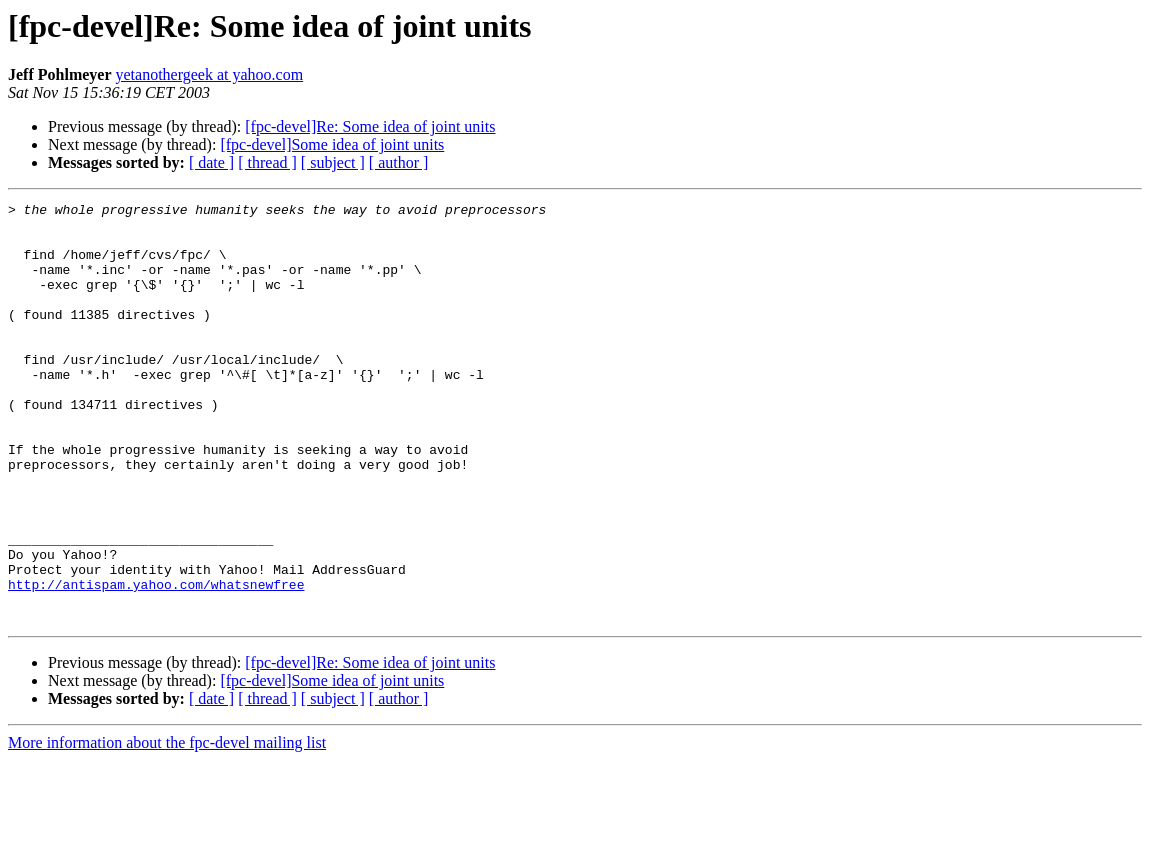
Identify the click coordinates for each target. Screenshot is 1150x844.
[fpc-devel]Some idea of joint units (332, 144)
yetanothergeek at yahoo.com (210, 74)
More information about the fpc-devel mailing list (167, 826)
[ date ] (211, 162)
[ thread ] (267, 162)
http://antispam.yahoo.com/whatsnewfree (156, 662)
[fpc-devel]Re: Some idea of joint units (370, 126)
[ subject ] (333, 162)
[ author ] (399, 162)
